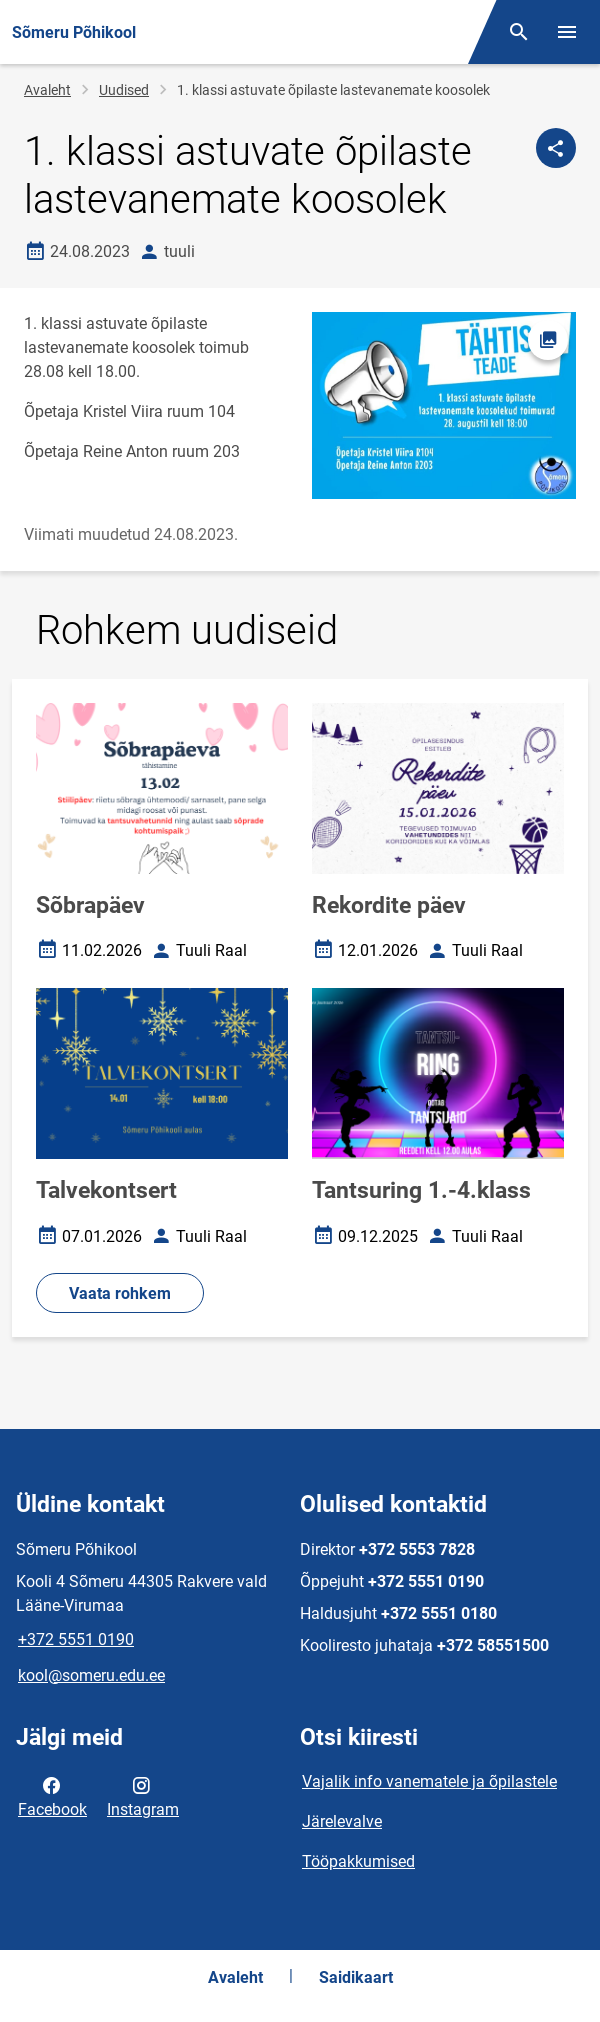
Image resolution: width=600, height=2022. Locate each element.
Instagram (143, 1796)
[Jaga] (556, 148)
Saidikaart (356, 1977)
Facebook (52, 1796)
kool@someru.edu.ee (91, 1675)
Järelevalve (342, 1821)
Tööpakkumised (358, 1861)
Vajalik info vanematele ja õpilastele (429, 1781)
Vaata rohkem (120, 1293)
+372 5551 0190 (76, 1639)
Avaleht (47, 90)
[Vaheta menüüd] (567, 32)
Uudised (124, 90)
